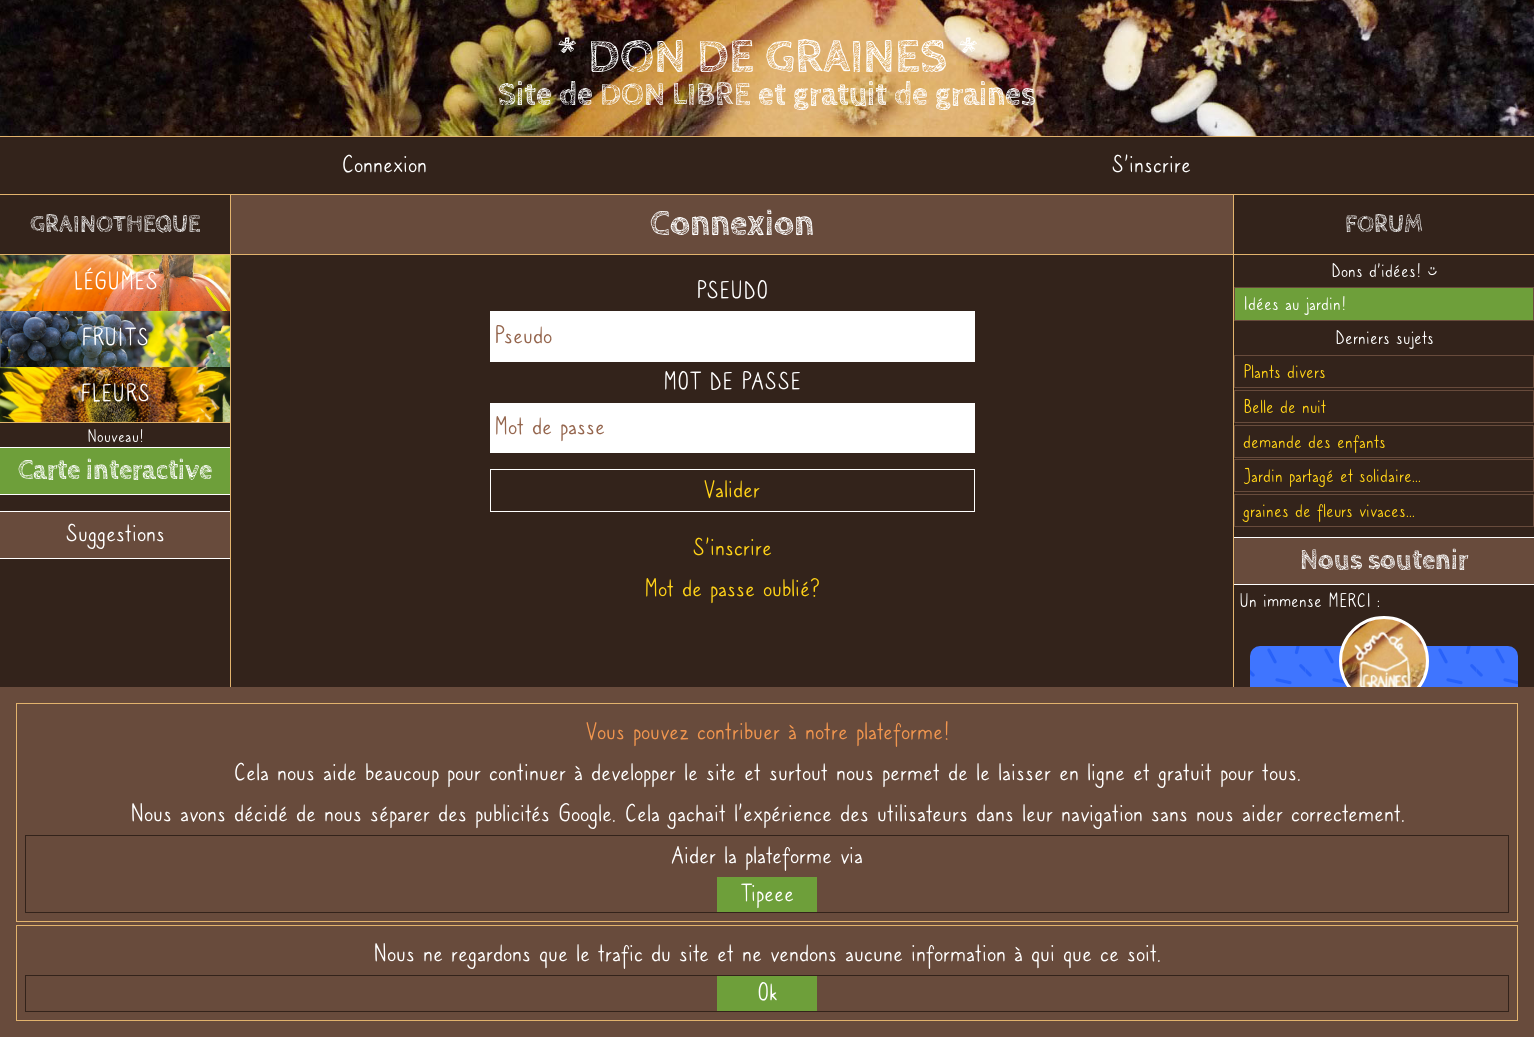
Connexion (384, 164)
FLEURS (115, 393)
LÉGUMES (115, 281)
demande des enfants (1314, 441)
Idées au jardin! (1294, 303)
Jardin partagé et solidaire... (1332, 475)
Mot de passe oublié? (732, 588)
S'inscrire (1151, 164)
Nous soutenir (1384, 560)
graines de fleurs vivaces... (1329, 510)
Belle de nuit (1284, 406)
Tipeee (767, 893)
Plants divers (1284, 371)
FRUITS (115, 337)
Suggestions (115, 533)
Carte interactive (115, 470)
